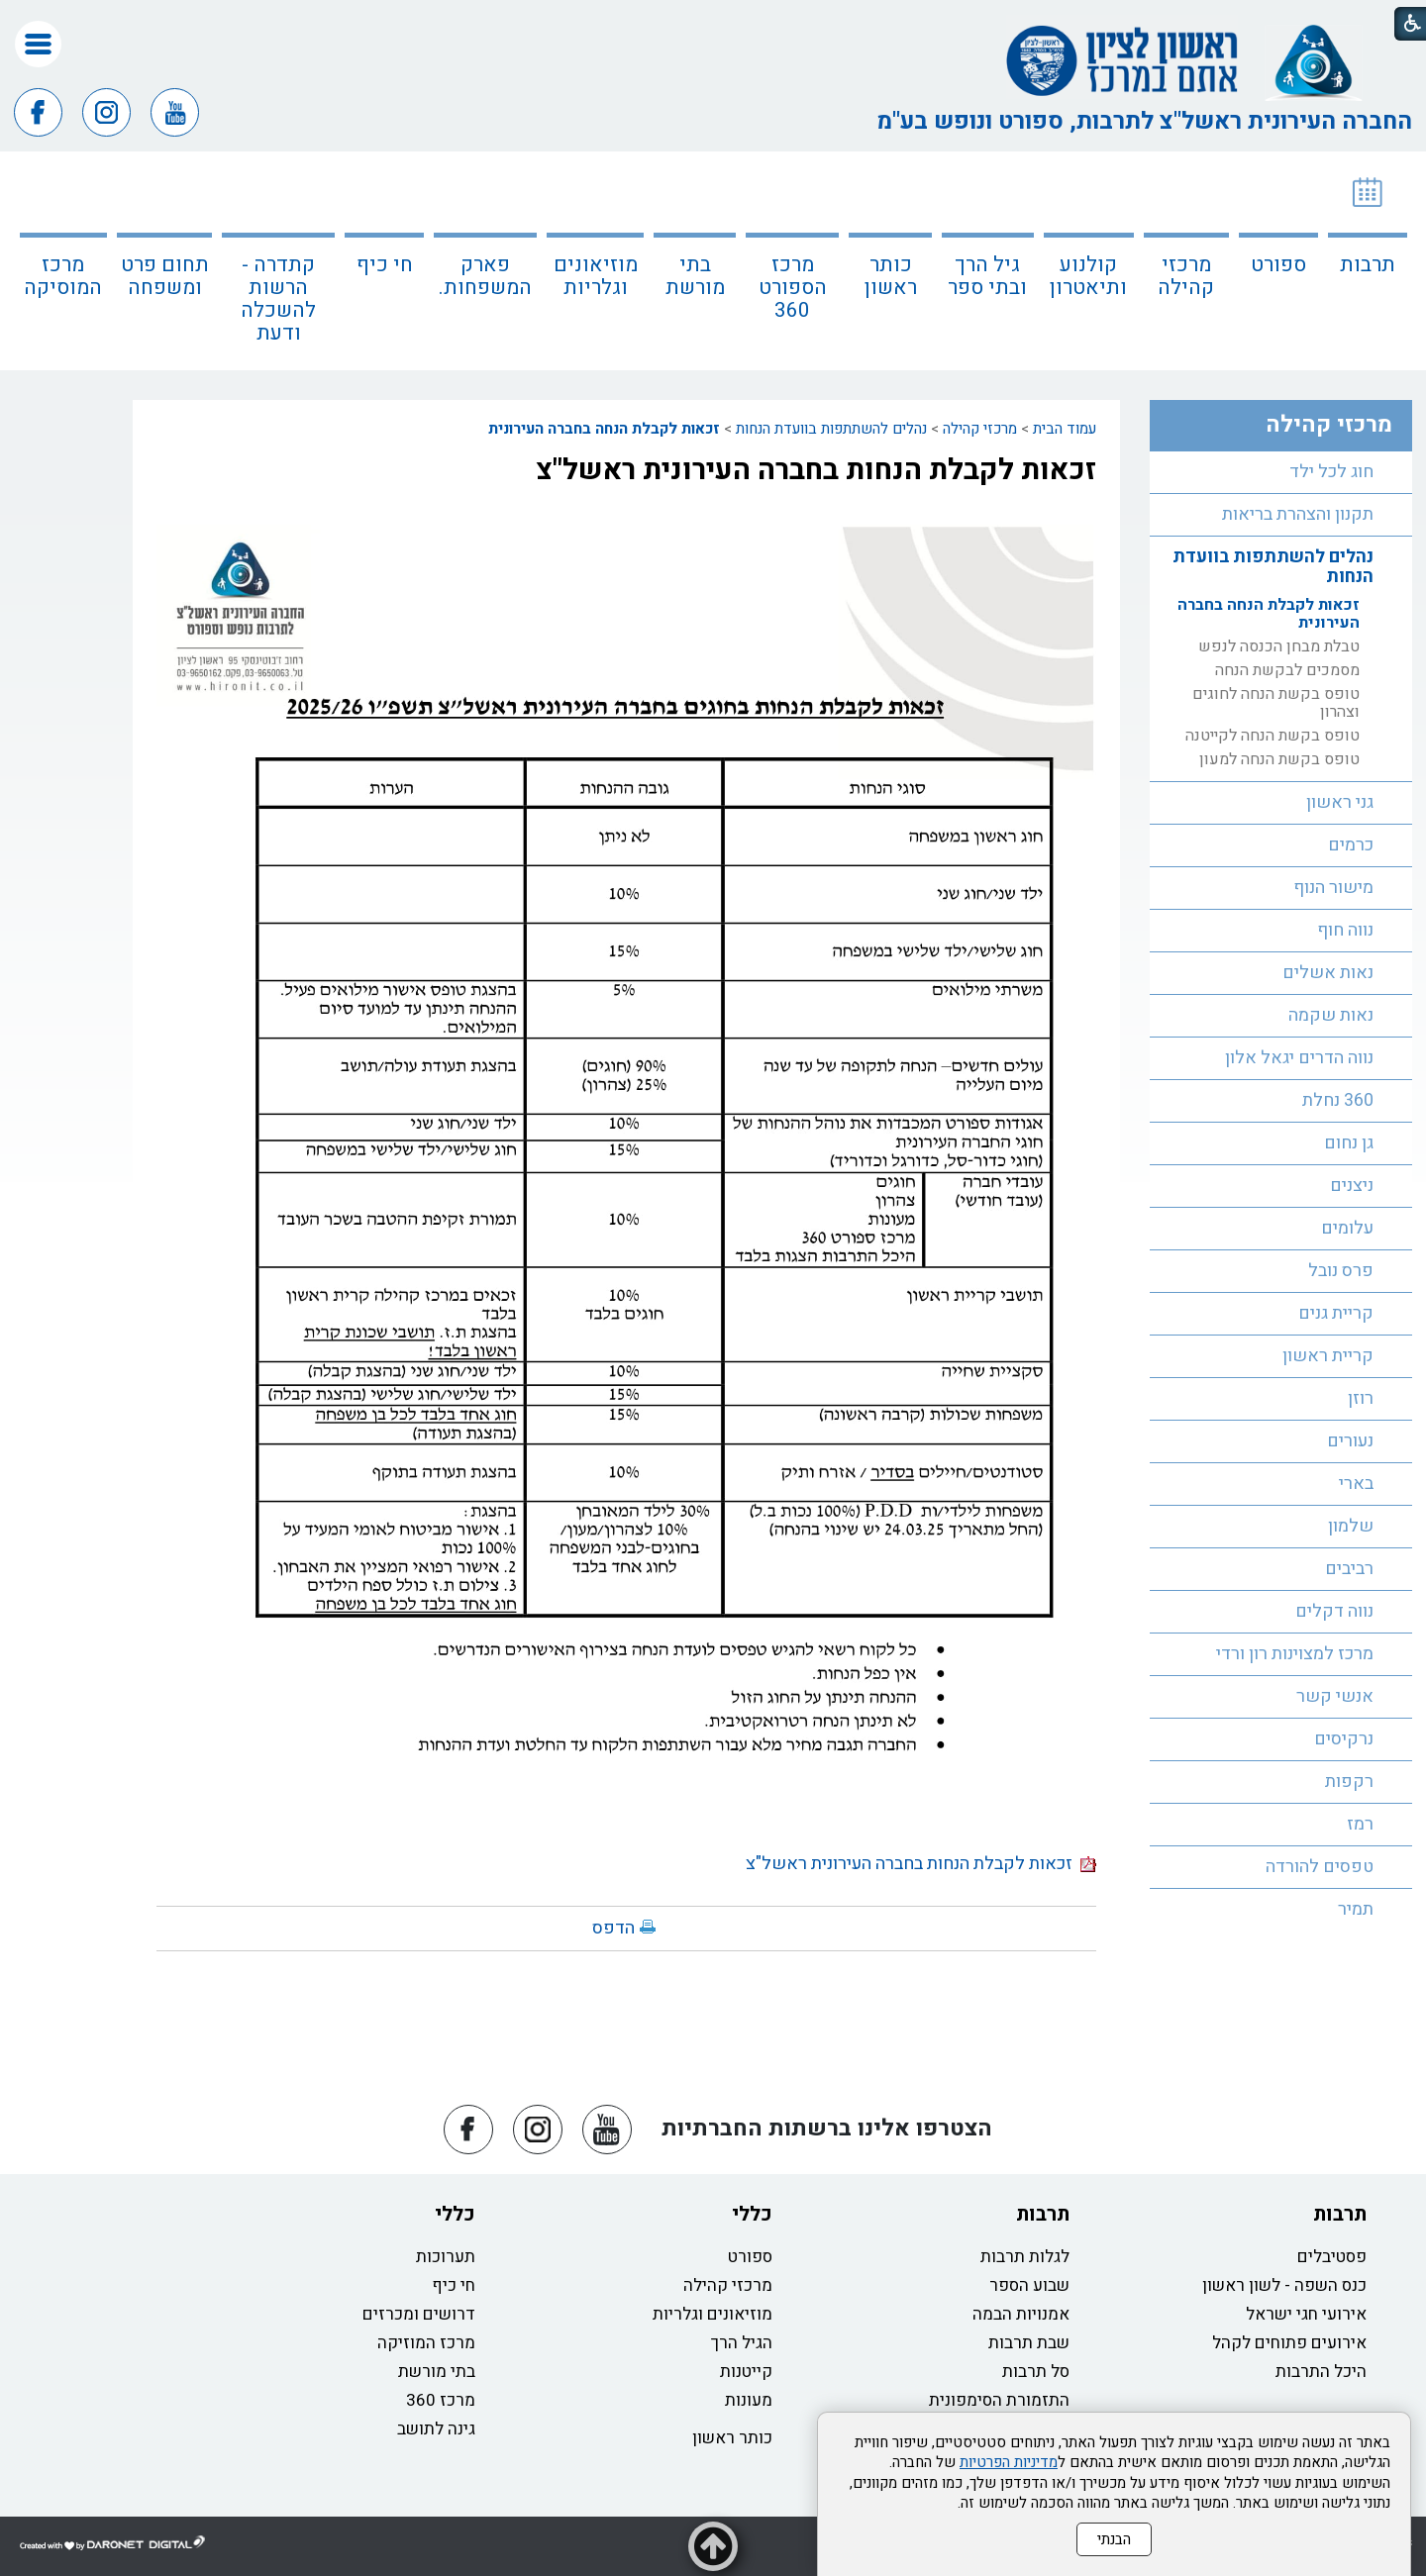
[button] (38, 44)
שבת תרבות (1029, 2342)
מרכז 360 (440, 2400)
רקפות (1349, 1781)
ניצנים (1352, 1185)
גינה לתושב (436, 2429)
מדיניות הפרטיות (1009, 2462)
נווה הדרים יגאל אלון (1299, 1057)
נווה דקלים (1334, 1611)
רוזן (1361, 1398)
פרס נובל (1341, 1270)
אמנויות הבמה (1021, 2314)
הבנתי (1114, 2539)
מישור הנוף (1333, 887)
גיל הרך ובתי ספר (987, 276)
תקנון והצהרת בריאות (1298, 514)
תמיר (1356, 1909)
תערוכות (445, 2256)
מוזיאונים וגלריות (596, 276)
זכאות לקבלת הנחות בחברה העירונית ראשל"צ (816, 470)
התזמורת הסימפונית (999, 2400)
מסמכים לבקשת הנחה (1287, 670)
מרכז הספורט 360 (793, 287)
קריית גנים (1336, 1313)
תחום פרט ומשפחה (165, 276)
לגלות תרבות (1025, 2256)
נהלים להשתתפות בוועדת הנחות (831, 429)
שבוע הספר (1029, 2285)
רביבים (1349, 1568)
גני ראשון (1340, 802)
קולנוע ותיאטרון (1088, 276)
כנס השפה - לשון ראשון (1284, 2285)
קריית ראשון (1328, 1355)
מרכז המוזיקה (426, 2342)
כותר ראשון (891, 276)
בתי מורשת (695, 276)
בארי (1356, 1483)
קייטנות (746, 2371)
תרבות (1367, 264)
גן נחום (1349, 1143)
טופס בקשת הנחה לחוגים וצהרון (1276, 703)
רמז (1360, 1824)
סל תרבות (1036, 2371)
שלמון (1351, 1526)
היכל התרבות (1321, 2371)
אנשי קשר (1335, 1696)
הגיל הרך (741, 2342)
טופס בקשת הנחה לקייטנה (1272, 735)
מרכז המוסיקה (63, 276)
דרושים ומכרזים (418, 2314)
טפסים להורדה (1320, 1866)
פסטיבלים (1332, 2256)
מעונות (748, 2400)
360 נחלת (1338, 1100)
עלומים (1347, 1228)
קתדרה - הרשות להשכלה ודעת (278, 298)
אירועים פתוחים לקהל (1289, 2342)
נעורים (1350, 1441)
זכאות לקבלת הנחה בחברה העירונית (604, 429)
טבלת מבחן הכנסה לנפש (1279, 646)
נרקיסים (1344, 1739)
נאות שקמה (1331, 1015)
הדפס (613, 1928)
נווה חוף (1345, 930)
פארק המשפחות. (485, 276)
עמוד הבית (1064, 429)
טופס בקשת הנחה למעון (1279, 759)
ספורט (1278, 264)
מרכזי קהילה (1186, 276)
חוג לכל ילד (1331, 471)
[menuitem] (1367, 260)
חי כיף (384, 264)
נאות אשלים (1328, 972)
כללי (752, 2214)
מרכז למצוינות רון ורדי (1295, 1653)
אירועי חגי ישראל (1306, 2314)
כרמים (1351, 845)
